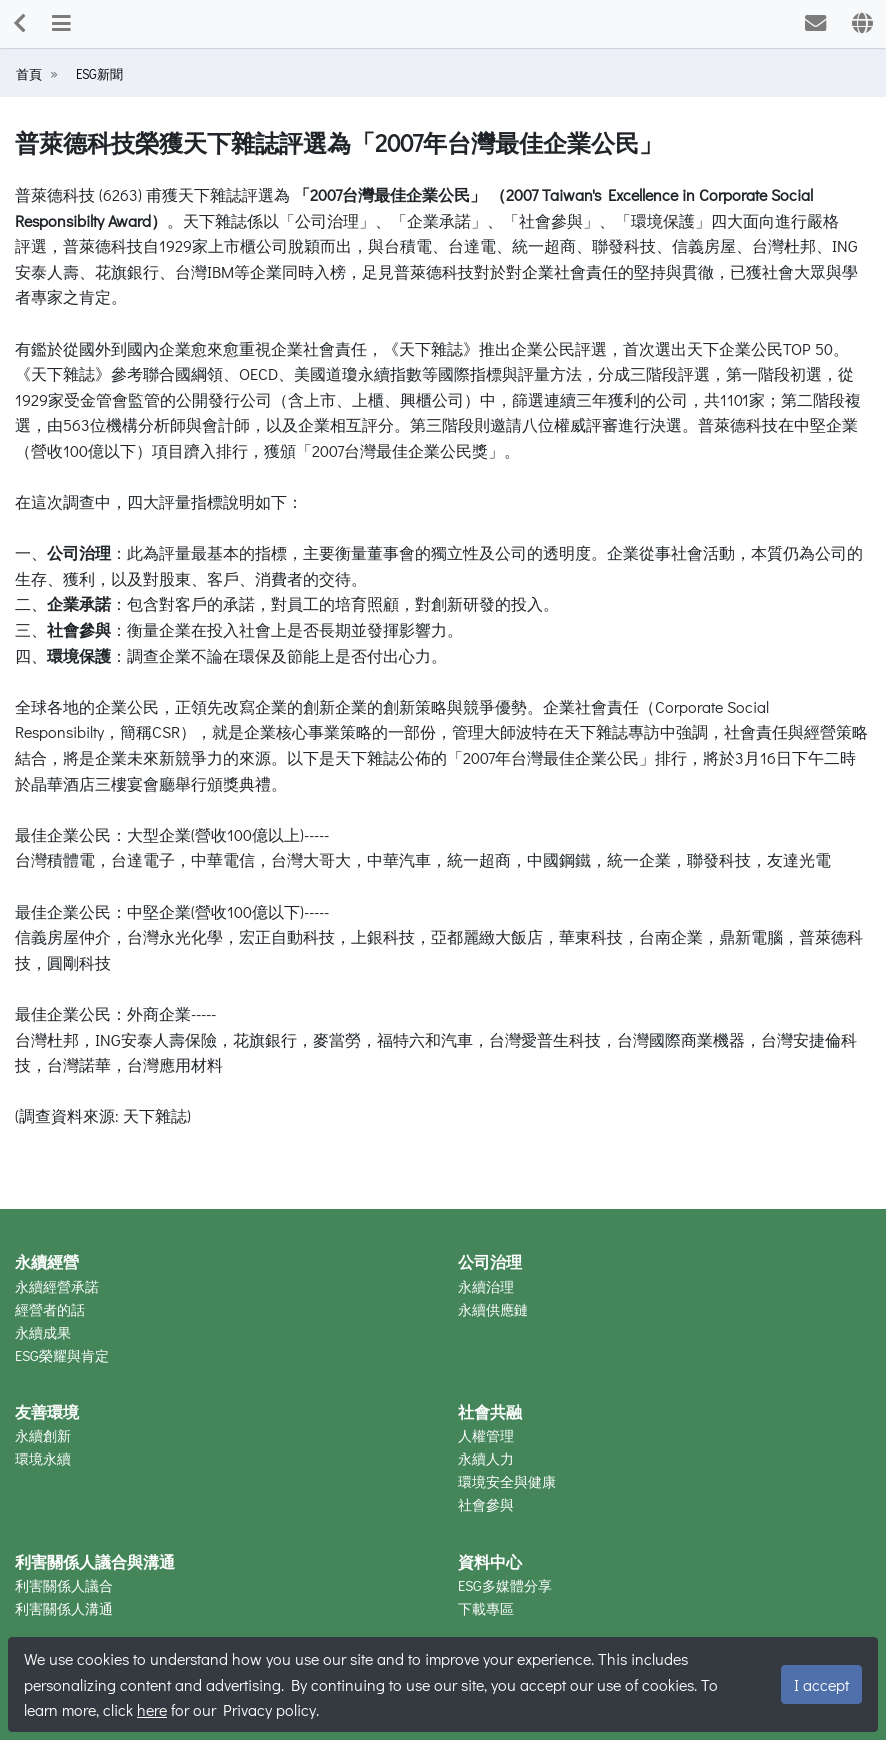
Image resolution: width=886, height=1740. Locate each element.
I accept (821, 1684)
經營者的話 (50, 1309)
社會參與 (486, 1504)
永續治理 (486, 1286)
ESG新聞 (96, 74)
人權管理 (486, 1435)
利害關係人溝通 (64, 1608)
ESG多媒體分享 (505, 1585)
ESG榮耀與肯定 (62, 1355)
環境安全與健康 (507, 1481)
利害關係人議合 (64, 1585)
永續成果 (43, 1332)
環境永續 (43, 1458)
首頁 (29, 74)
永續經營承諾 (57, 1286)
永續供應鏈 (493, 1309)
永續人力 (486, 1458)
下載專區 (486, 1608)
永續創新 (43, 1435)
